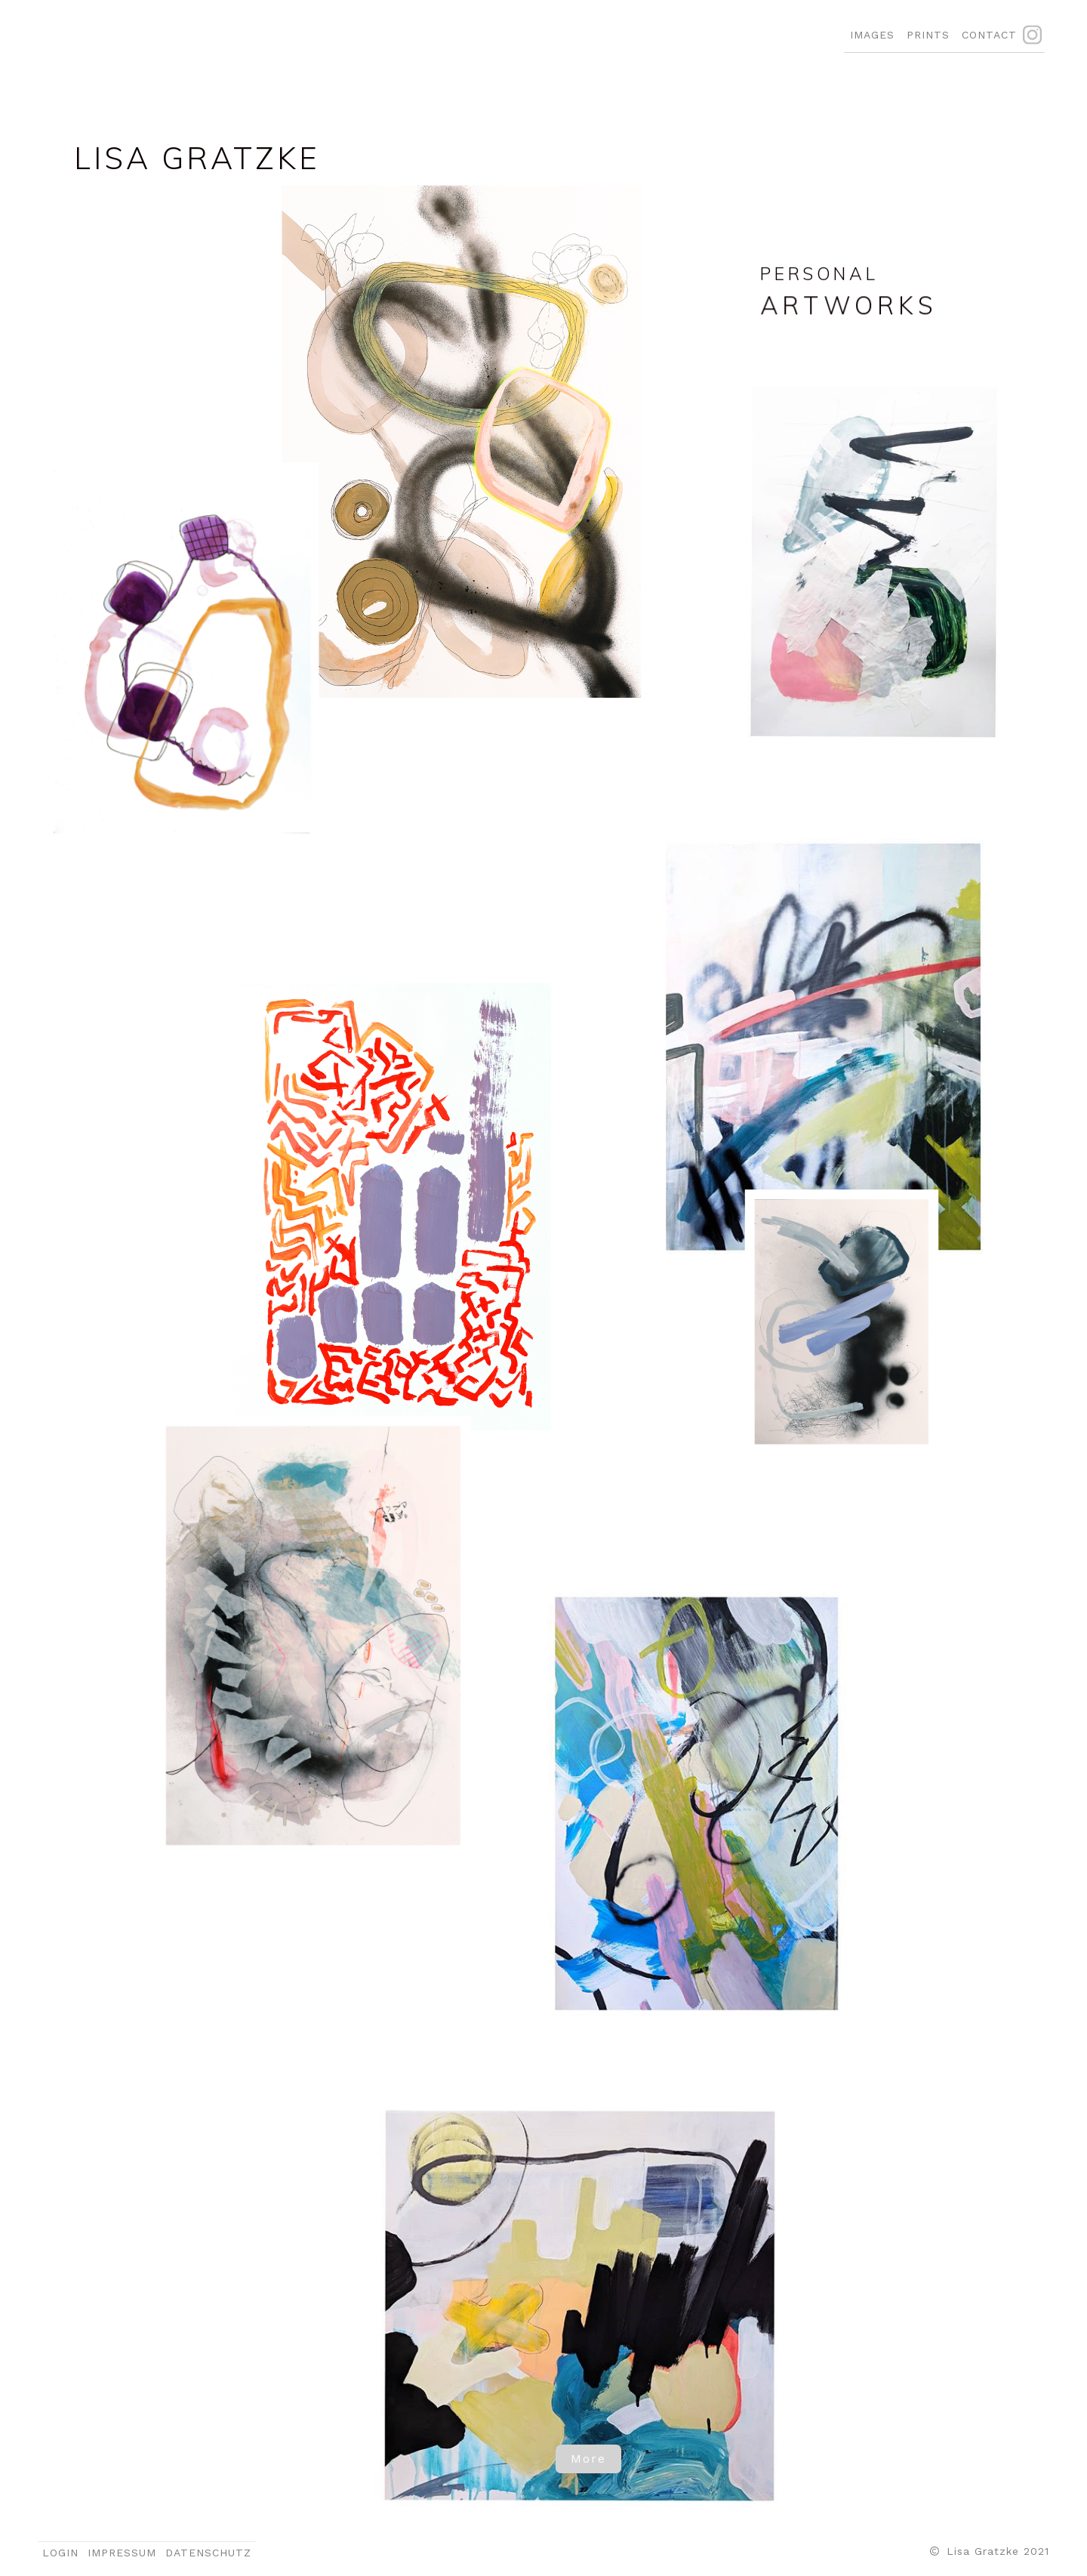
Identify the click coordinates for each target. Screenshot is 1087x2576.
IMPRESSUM (122, 2553)
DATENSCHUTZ (208, 2553)
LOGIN (60, 2553)
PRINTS (928, 35)
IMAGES (872, 35)
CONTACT (989, 35)
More (588, 2458)
